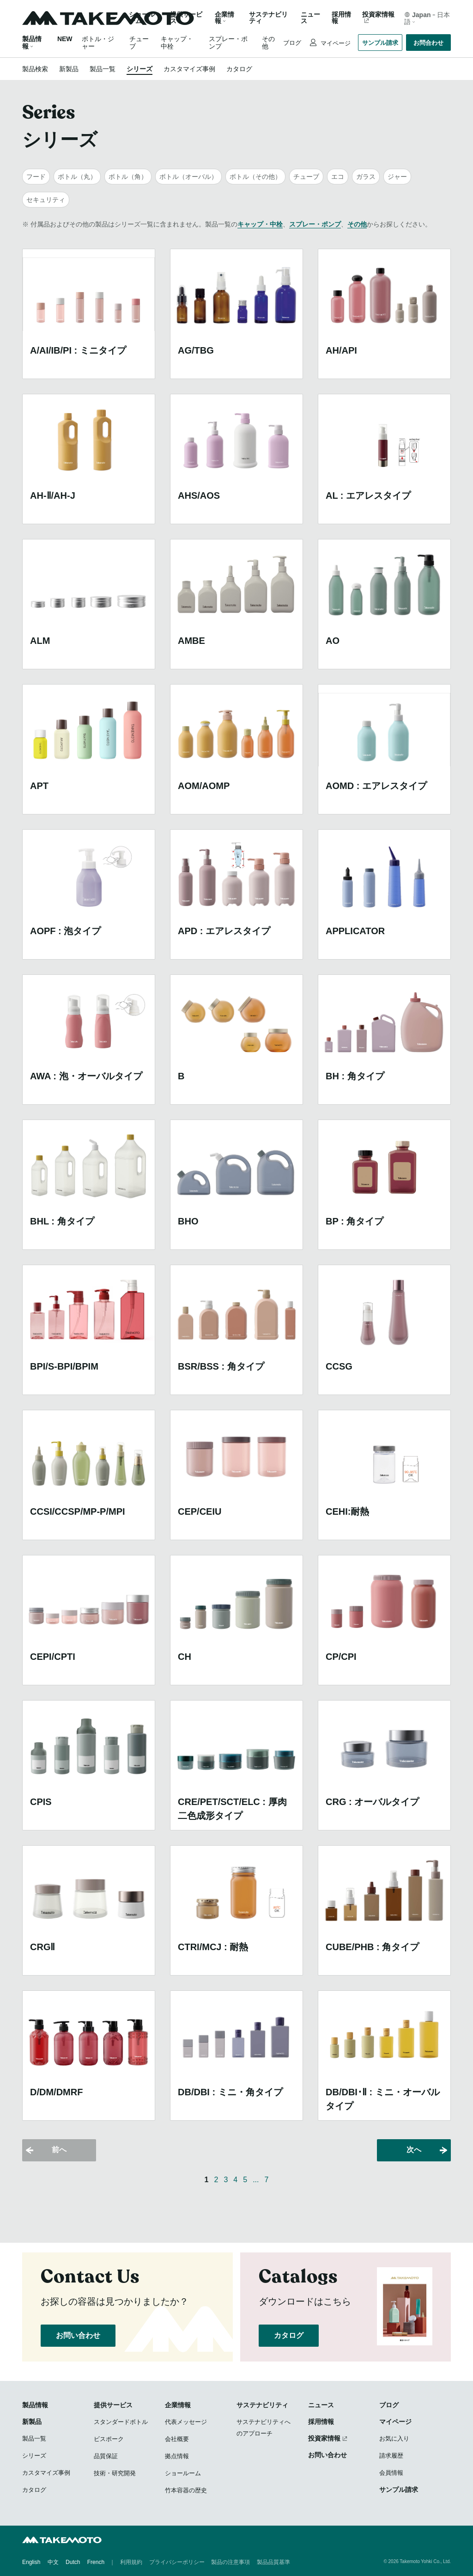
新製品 (69, 69)
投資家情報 (378, 14)
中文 (53, 2562)
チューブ (306, 176)
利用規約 (131, 2562)
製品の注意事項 (230, 2562)
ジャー (397, 176)
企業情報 (178, 2405)
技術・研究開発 (115, 2473)
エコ (337, 176)
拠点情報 (177, 2456)
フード (36, 176)
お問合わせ (428, 42)
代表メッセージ (186, 2421)
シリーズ (139, 69)
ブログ (292, 42)
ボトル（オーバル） (188, 176)
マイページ (335, 43)
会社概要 (177, 2438)
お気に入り (394, 2438)
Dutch (73, 2562)
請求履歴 (391, 2455)
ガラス (366, 176)
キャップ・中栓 (260, 224)
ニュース (310, 17)
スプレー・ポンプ (315, 224)
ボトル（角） (128, 176)
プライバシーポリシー (177, 2562)
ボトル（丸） (77, 176)
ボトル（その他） (255, 176)
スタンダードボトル (121, 2421)
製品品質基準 (273, 2562)
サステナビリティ (268, 17)
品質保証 (106, 2456)
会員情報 (391, 2472)
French (95, 2562)
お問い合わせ (78, 2335)
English (31, 2562)
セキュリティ (45, 199)
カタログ (239, 69)
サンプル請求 (380, 42)
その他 (357, 224)
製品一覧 (102, 69)
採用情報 (341, 17)
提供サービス (113, 2405)
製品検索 (35, 69)
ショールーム (142, 17)
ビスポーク (109, 2438)
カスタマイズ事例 (189, 69)
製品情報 (35, 2405)
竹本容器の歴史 (186, 2490)
